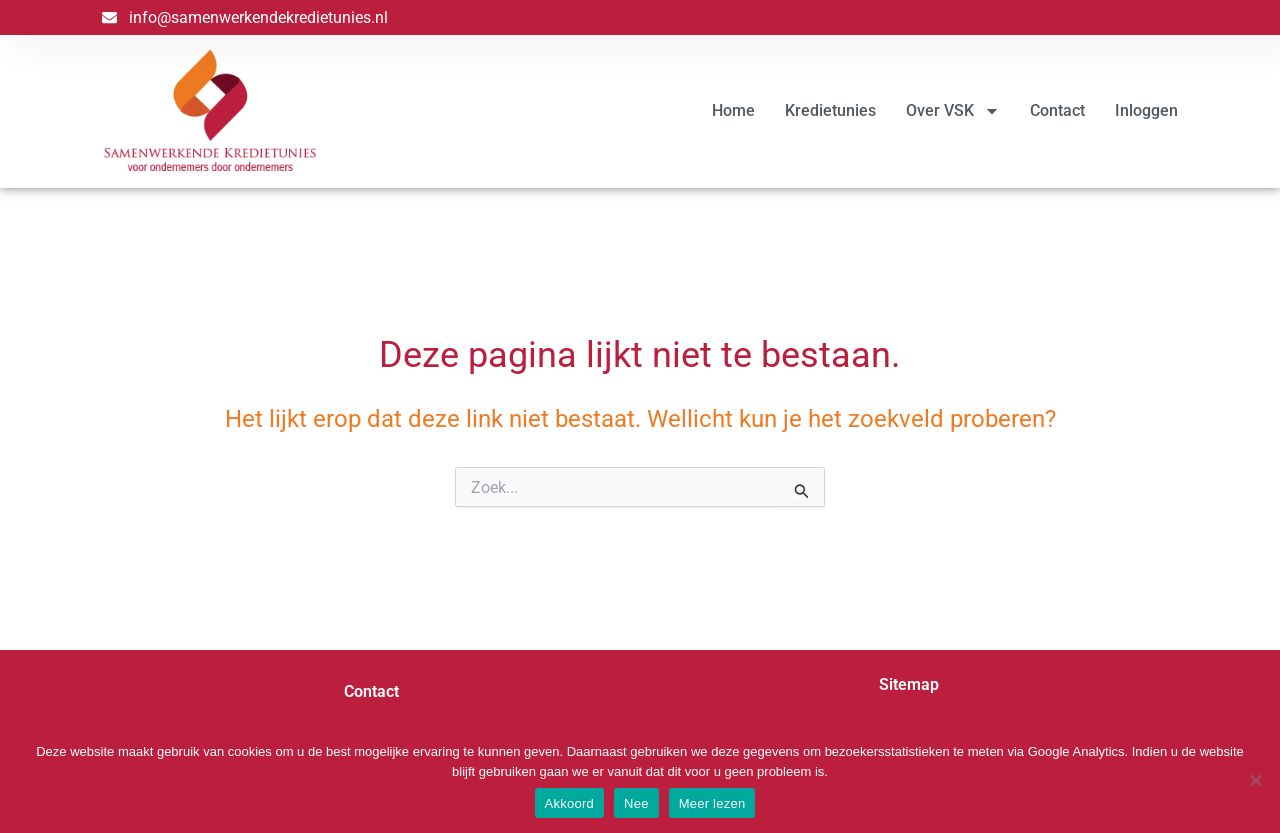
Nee (636, 803)
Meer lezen (712, 803)
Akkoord (569, 803)
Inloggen (1146, 110)
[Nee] (1255, 780)
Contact (1057, 110)
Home (733, 110)
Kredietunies (830, 110)
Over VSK (953, 111)
